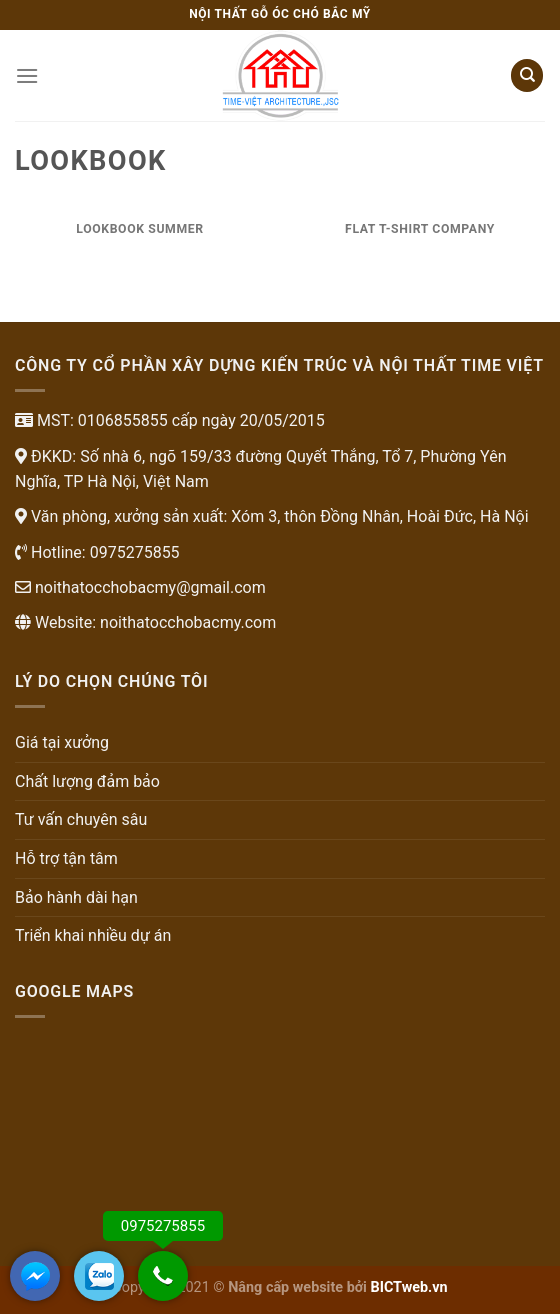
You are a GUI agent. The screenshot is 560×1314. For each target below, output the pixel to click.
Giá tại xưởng (62, 742)
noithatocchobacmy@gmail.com (148, 587)
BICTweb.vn (409, 1287)
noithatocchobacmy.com (188, 622)
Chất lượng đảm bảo (87, 781)
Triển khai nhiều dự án (93, 935)
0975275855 (133, 552)
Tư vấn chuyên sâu (81, 819)
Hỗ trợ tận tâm (66, 858)
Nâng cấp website (285, 1287)
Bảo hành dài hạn (76, 897)
